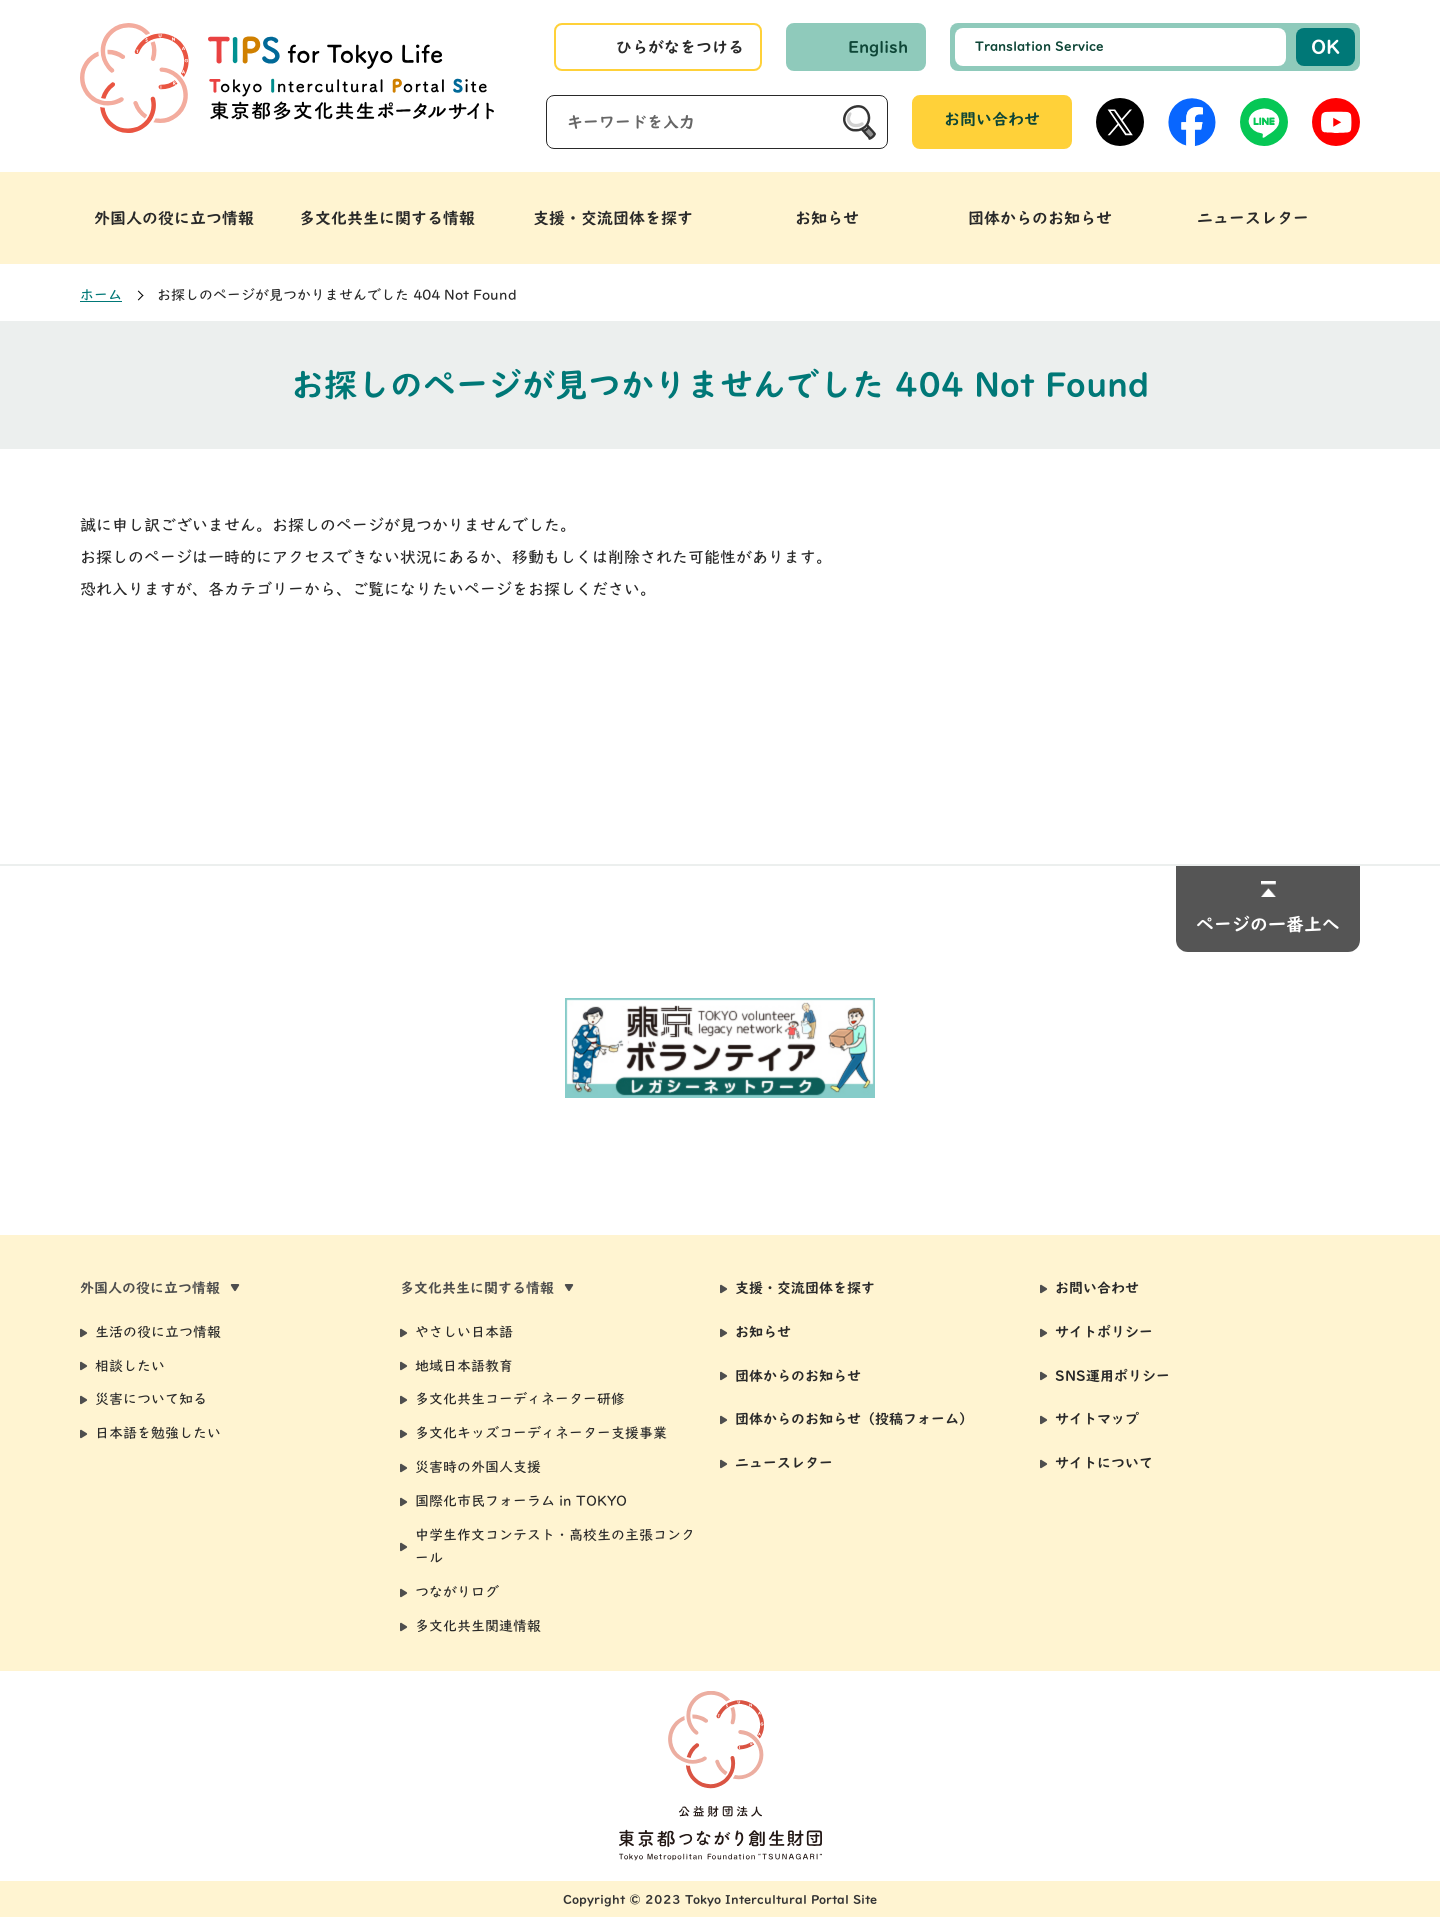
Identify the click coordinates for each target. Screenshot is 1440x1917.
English (878, 47)
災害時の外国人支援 (478, 1467)
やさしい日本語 (464, 1332)
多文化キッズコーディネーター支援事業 (541, 1433)
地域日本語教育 (464, 1366)
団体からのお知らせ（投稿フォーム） (854, 1419)
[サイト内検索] (717, 122)
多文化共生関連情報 (478, 1626)
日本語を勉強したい (158, 1433)
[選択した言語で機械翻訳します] (1120, 47)
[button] (186, 218)
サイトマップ (1097, 1419)
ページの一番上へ (1268, 924)
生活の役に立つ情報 (158, 1332)
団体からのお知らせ (798, 1376)
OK (1325, 46)
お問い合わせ (992, 119)
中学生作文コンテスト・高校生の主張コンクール (555, 1547)
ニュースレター (784, 1463)
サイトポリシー (1104, 1332)
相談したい (130, 1366)
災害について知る (151, 1399)
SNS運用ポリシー (1112, 1376)
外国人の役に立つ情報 (174, 218)
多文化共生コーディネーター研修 (520, 1399)
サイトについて (1104, 1463)
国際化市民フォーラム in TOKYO (521, 1501)
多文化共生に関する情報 (387, 218)
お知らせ (763, 1332)
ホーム (101, 295)
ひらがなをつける (680, 47)
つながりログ (457, 1592)
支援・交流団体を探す (805, 1288)
